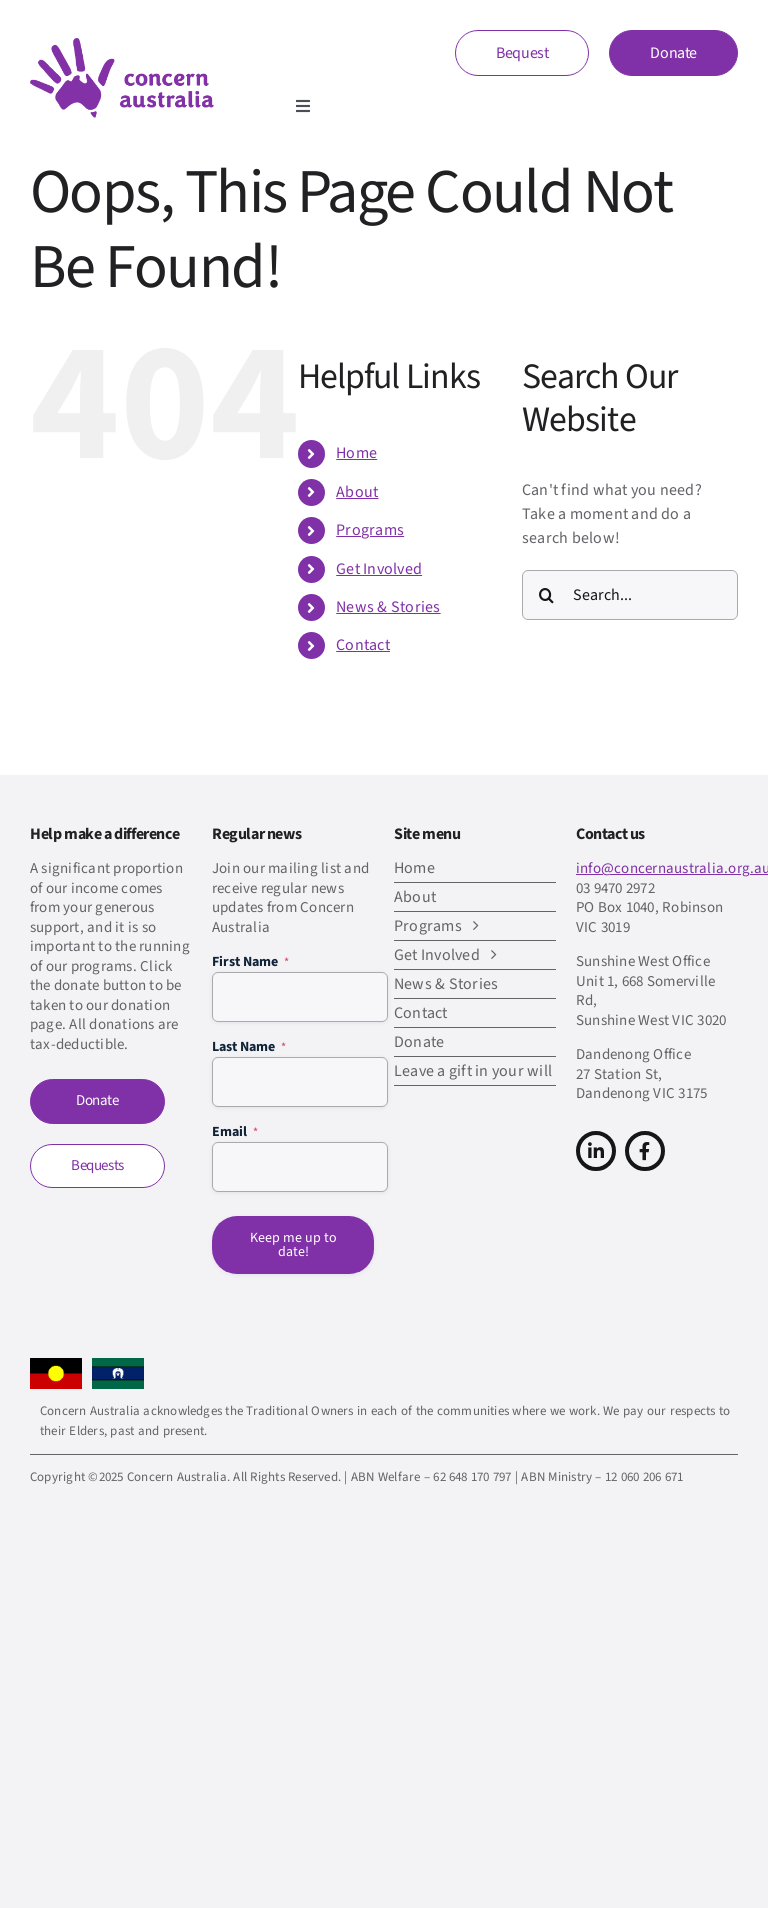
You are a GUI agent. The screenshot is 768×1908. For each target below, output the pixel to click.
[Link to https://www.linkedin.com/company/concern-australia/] (596, 1151)
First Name (250, 962)
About (357, 492)
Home (356, 453)
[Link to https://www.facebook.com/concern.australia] (645, 1151)
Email (235, 1132)
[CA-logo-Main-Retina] (122, 46)
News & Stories (388, 607)
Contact (363, 645)
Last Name (249, 1047)
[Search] (547, 595)
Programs (370, 530)
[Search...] (630, 595)
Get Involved (379, 569)
